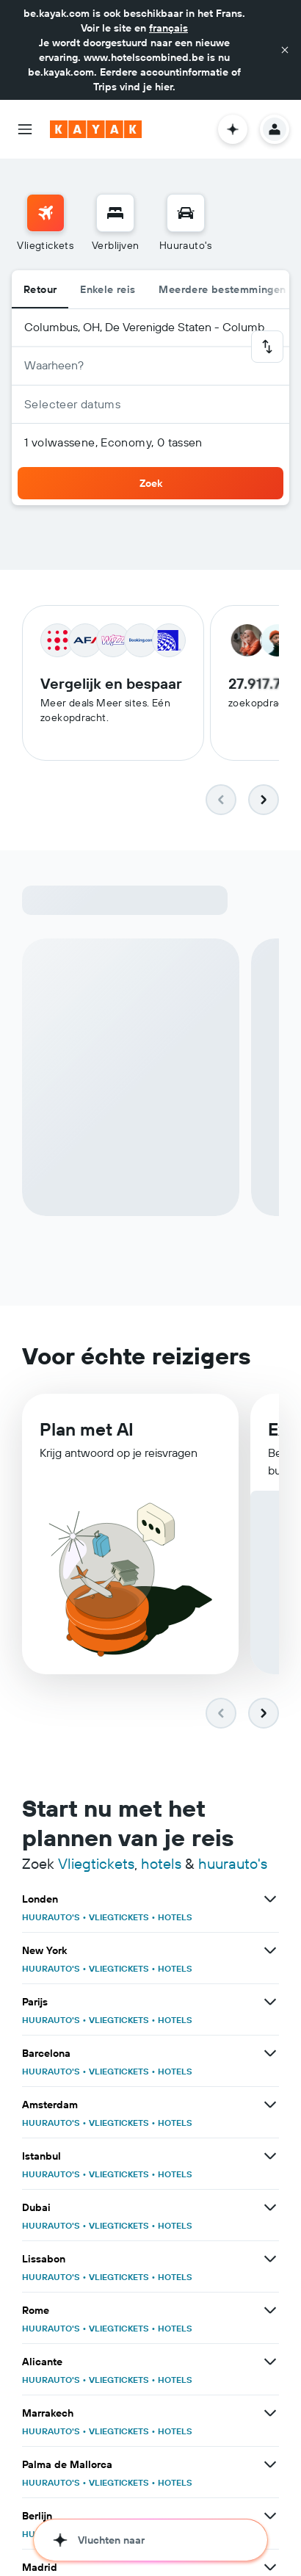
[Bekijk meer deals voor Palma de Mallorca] (270, 2466)
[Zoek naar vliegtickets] (45, 213)
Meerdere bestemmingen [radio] (222, 289)
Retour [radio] (40, 289)
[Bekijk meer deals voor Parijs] (270, 2003)
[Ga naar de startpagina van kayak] (96, 129)
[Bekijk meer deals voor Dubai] (270, 2209)
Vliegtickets (96, 1865)
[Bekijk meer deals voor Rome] (270, 2311)
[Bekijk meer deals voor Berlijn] (270, 2517)
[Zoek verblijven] (115, 213)
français (168, 28)
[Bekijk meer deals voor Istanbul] (270, 2157)
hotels (161, 1865)
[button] (285, 50)
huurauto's (232, 1865)
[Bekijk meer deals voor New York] (270, 1952)
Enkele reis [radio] (107, 289)
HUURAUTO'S (51, 1918)
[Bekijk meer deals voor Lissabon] (270, 2260)
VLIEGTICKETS (119, 1918)
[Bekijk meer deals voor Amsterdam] (270, 2106)
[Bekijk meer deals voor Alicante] (270, 2363)
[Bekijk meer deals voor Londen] (270, 1900)
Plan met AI (87, 1432)
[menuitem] (45, 223)
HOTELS (175, 1918)
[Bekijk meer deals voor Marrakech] (270, 2414)
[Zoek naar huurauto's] (186, 213)
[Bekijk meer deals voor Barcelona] (270, 2054)
